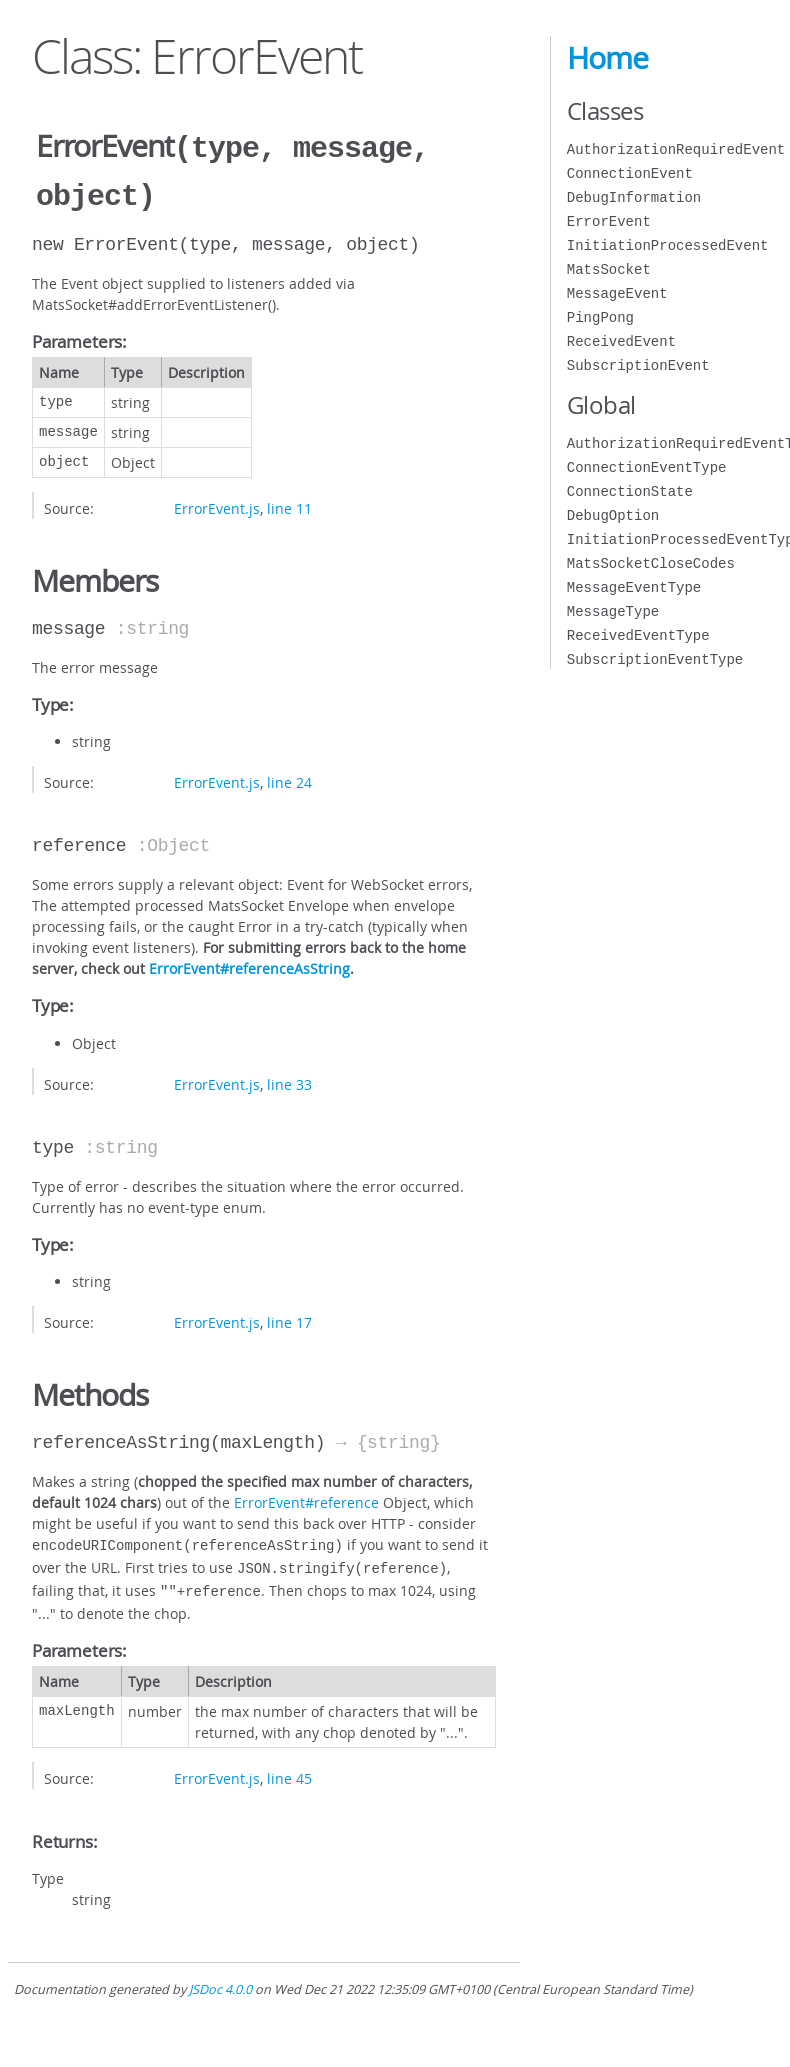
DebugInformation (634, 197)
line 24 (289, 778)
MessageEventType (634, 587)
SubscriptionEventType (655, 659)
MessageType (613, 611)
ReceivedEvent (621, 341)
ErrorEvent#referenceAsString (249, 964)
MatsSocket (609, 269)
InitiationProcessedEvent (668, 245)
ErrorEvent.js (217, 504)
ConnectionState (630, 491)
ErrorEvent (609, 221)
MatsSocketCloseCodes (651, 563)
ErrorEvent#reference (306, 1498)
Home (607, 58)
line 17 (289, 1318)
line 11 (289, 504)
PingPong (600, 317)
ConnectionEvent (630, 173)
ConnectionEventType (647, 467)
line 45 (289, 1768)
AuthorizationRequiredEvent (676, 149)
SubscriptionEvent (638, 365)
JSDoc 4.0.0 (220, 1979)
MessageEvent (617, 293)
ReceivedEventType (638, 635)
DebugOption (613, 515)
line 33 (289, 1080)
